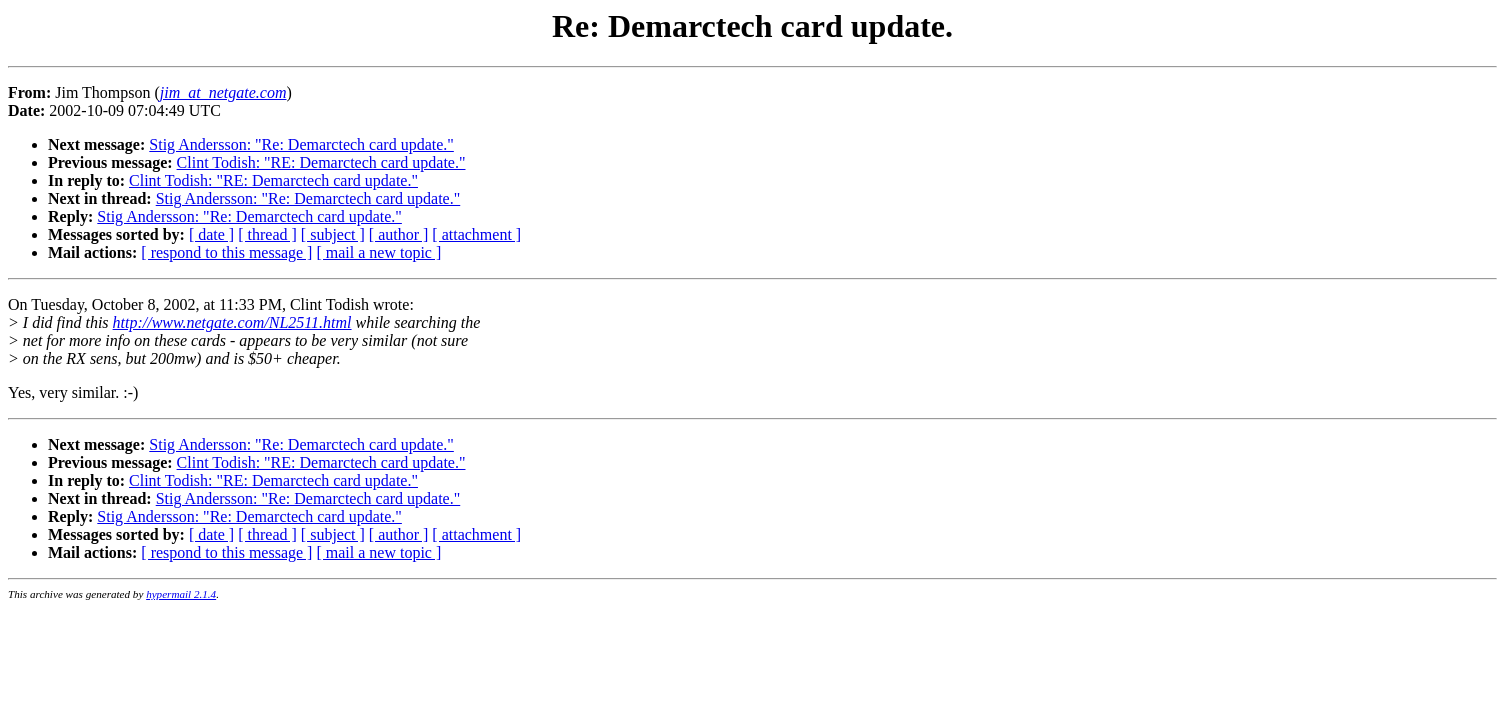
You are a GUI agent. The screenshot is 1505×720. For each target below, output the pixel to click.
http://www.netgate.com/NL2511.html (232, 322)
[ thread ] (267, 234)
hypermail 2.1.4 (181, 594)
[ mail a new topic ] (378, 252)
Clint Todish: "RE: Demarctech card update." (321, 162)
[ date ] (211, 234)
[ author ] (399, 234)
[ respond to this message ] (226, 252)
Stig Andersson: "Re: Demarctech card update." (301, 144)
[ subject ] (333, 234)
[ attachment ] (476, 234)
